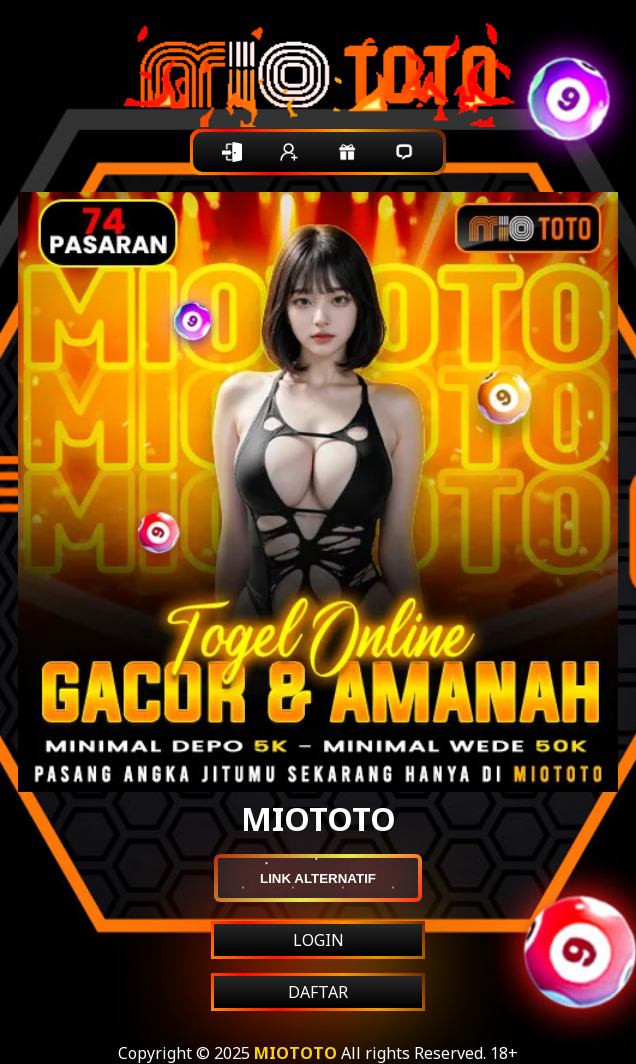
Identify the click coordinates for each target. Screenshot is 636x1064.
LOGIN (318, 940)
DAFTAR (318, 992)
